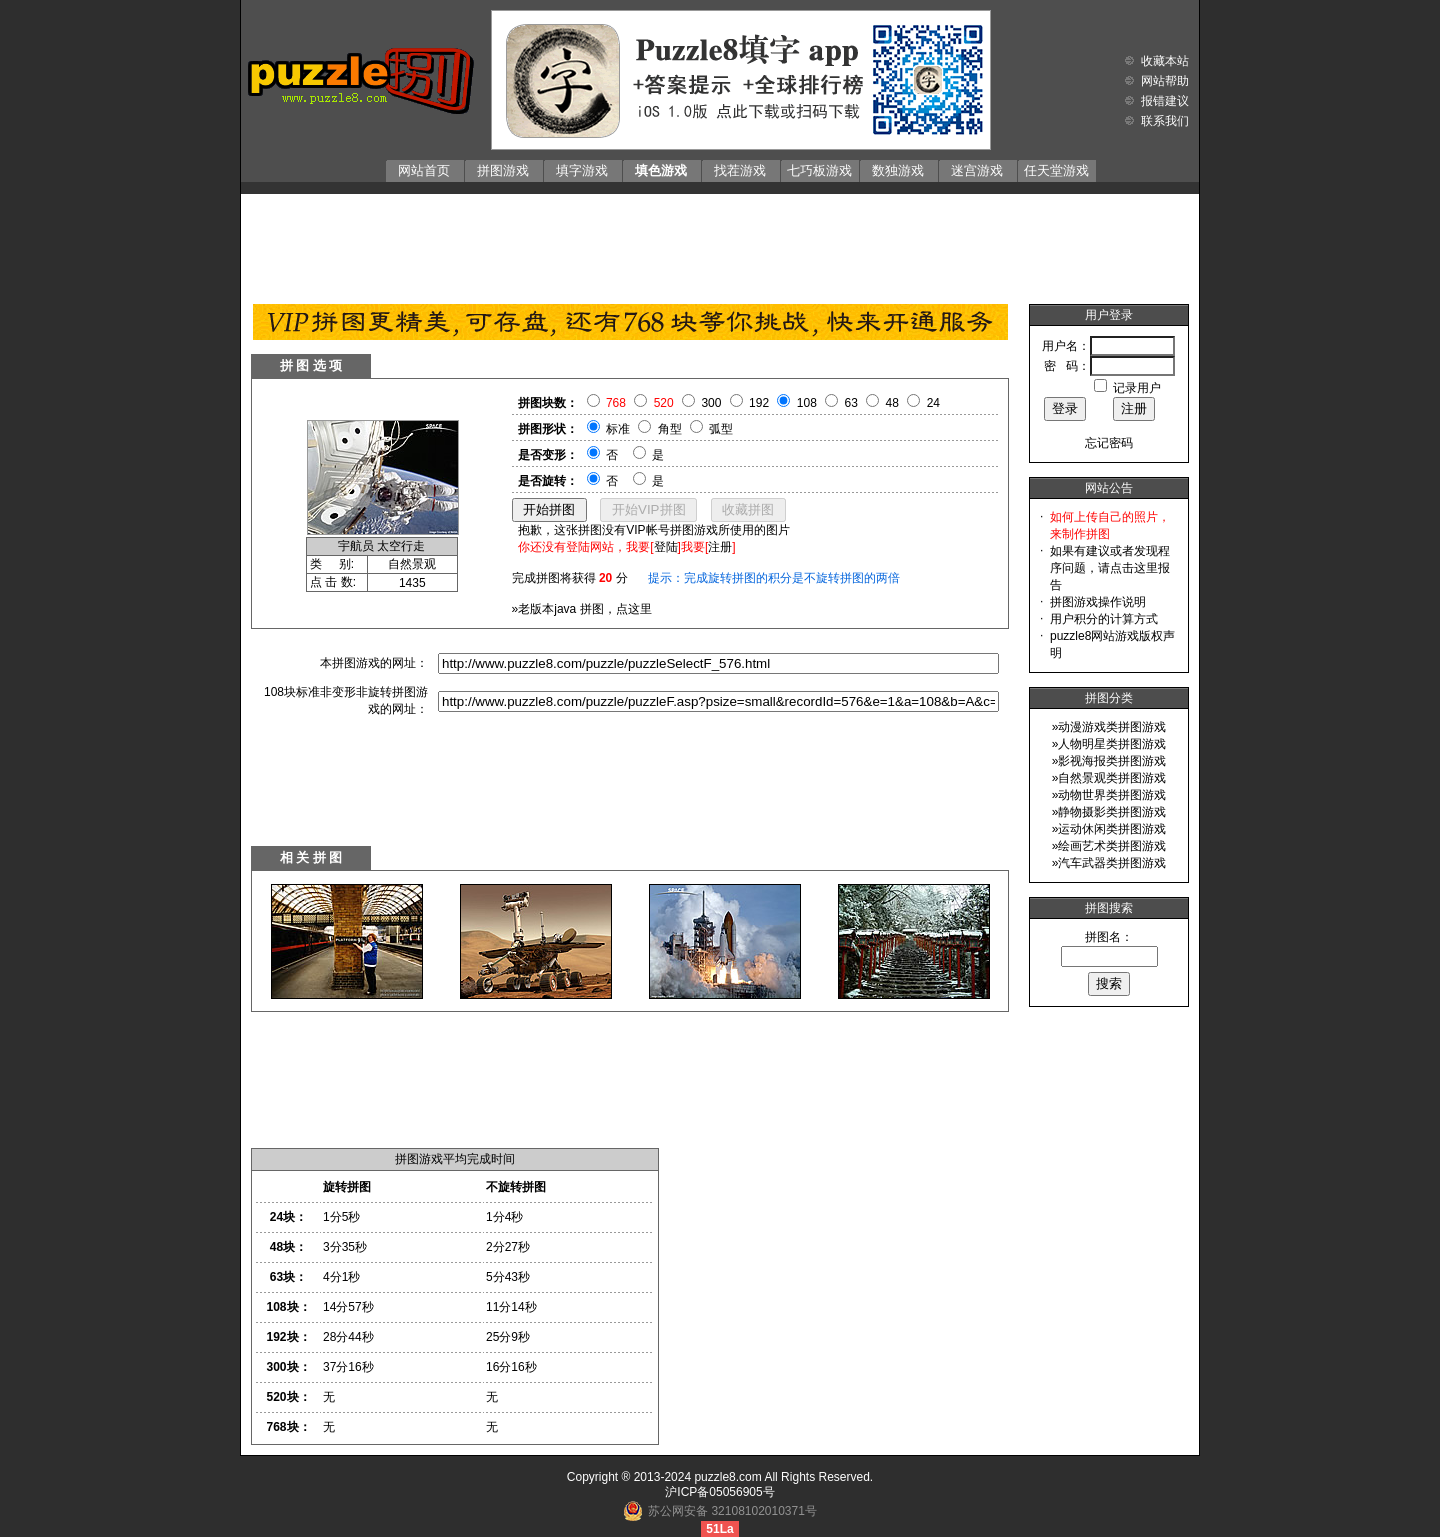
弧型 (721, 429)
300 (711, 403)
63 (851, 403)
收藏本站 (1165, 61)
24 (933, 403)
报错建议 (1165, 101)
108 (807, 403)
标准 (618, 429)
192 (759, 403)
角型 (670, 429)
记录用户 (1137, 388)
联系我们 (1165, 121)
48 (892, 403)
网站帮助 (1165, 81)
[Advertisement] (720, 244)
